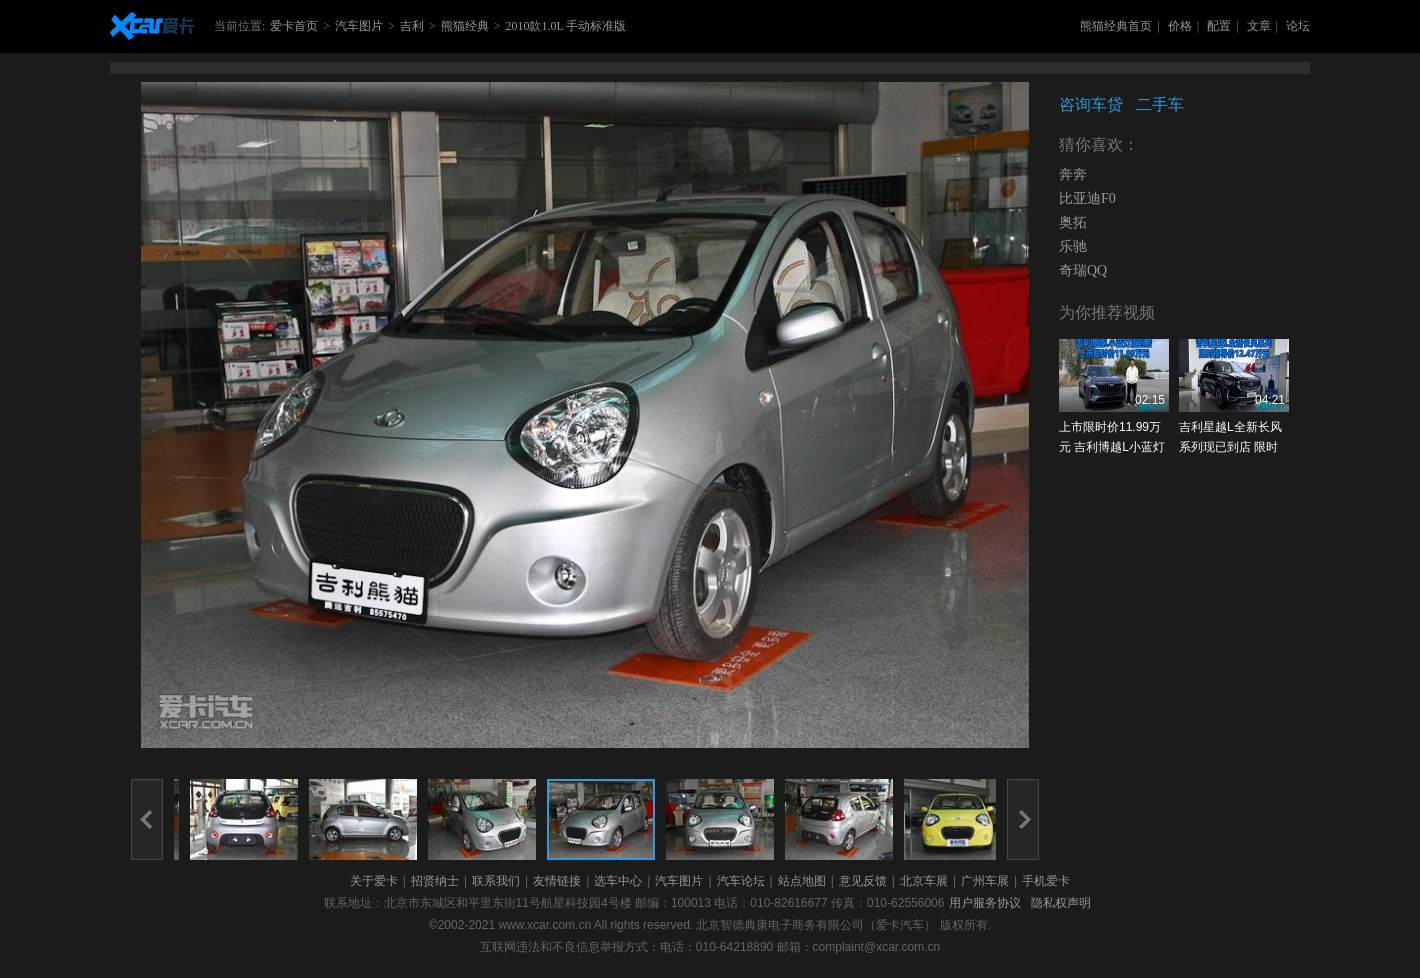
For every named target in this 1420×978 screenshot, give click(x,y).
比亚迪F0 (1087, 198)
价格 (1180, 26)
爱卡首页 (294, 26)
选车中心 (618, 881)
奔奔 (1073, 174)
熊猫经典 (465, 26)
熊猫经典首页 (1116, 26)
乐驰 (1073, 246)
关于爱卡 (374, 881)
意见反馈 (863, 881)
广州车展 (985, 881)
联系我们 (496, 881)
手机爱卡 (1046, 881)
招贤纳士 (435, 881)
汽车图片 (359, 26)
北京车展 (924, 881)
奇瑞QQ (1083, 270)
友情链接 (557, 881)
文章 (1259, 26)
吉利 (412, 26)
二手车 (1160, 104)
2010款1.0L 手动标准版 (565, 26)
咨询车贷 (1091, 104)
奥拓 (1073, 222)
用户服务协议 (985, 903)
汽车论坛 (741, 881)
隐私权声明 (1061, 903)
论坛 (1298, 26)
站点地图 (802, 881)
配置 (1219, 26)
